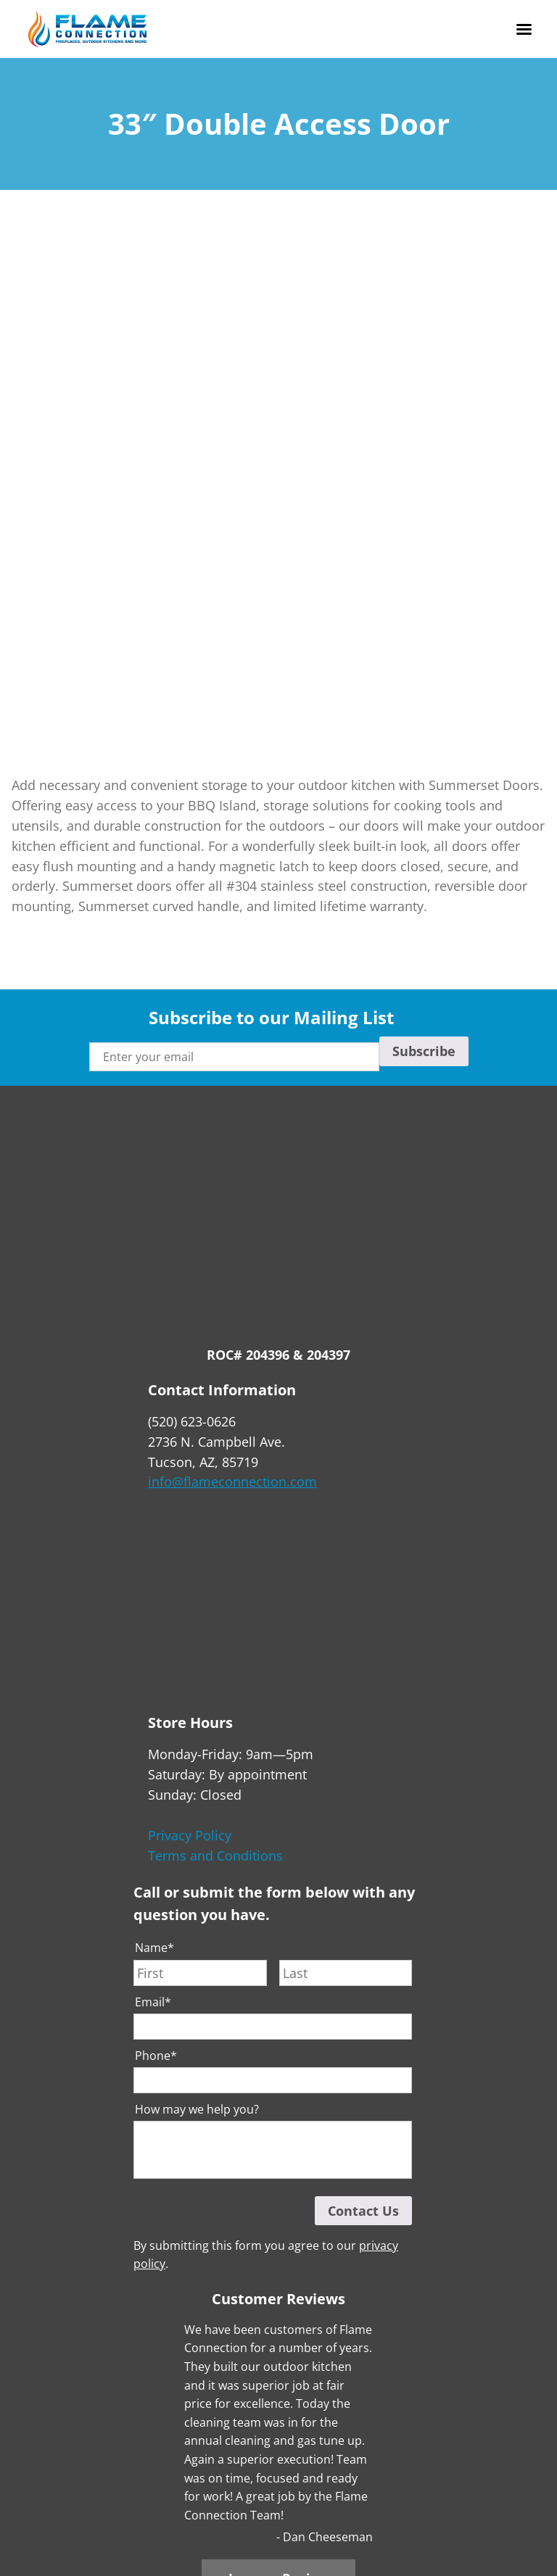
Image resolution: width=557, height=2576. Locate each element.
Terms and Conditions (215, 1855)
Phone (156, 2056)
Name (154, 1948)
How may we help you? (197, 2109)
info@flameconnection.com (232, 1481)
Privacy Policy (189, 1835)
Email (153, 2002)
